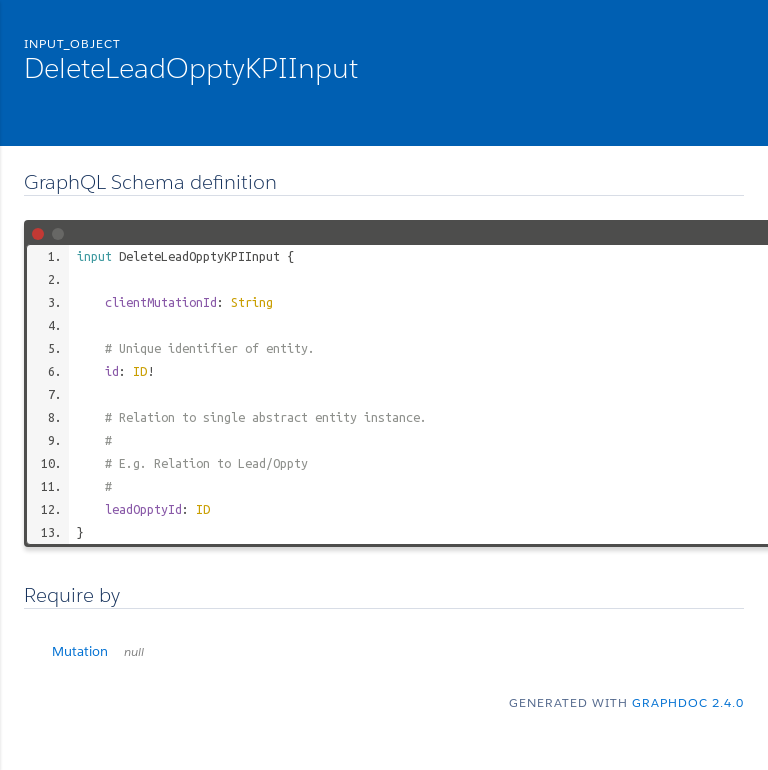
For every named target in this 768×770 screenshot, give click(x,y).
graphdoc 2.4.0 (688, 702)
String (252, 302)
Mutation (98, 651)
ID (140, 371)
